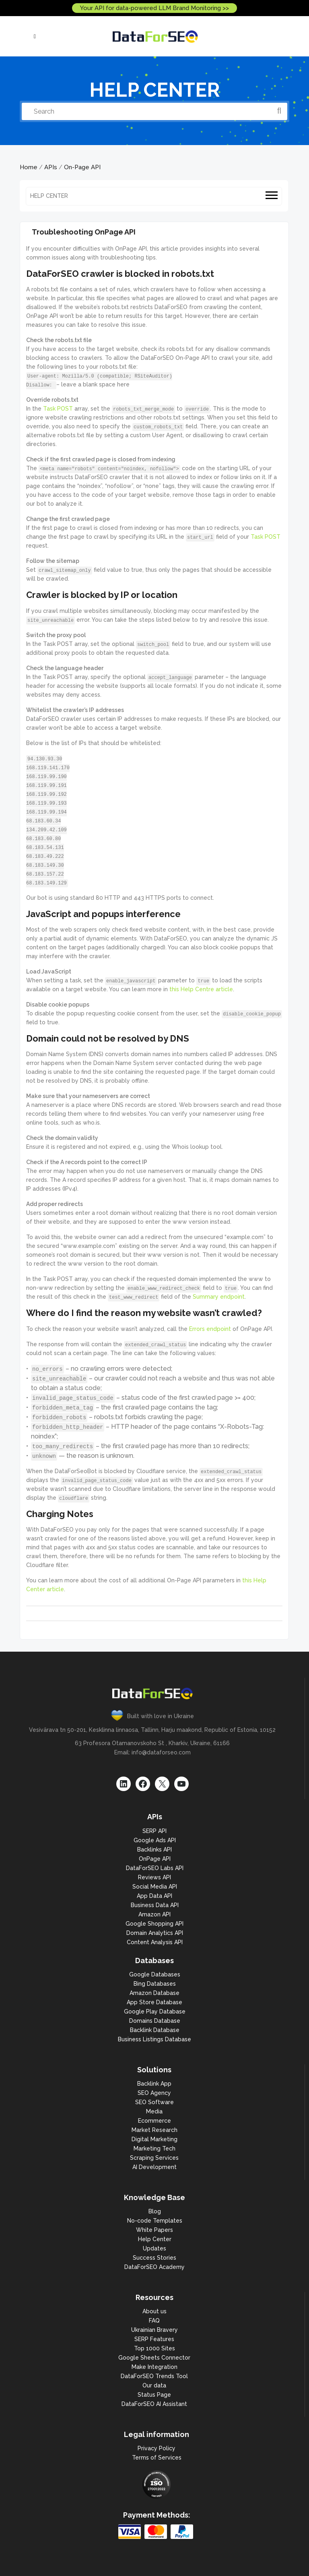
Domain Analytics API (154, 1933)
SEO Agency (154, 2093)
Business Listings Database (154, 2039)
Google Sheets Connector (154, 2357)
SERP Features (154, 2339)
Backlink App (154, 2083)
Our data (154, 2385)
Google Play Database (154, 2011)
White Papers (154, 2230)
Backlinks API (154, 1849)
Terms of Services (156, 2457)
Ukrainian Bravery (154, 2330)
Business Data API (155, 1905)
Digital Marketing (154, 2139)
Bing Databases (155, 1983)
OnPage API (155, 1859)
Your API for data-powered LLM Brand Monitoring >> (154, 8)
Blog (154, 2211)
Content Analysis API (155, 1942)
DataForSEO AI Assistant (154, 2404)
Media (154, 2111)
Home (28, 167)
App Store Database (154, 2002)
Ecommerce (154, 2120)
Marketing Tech (154, 2148)
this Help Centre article (201, 989)
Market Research (154, 2130)
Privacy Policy (156, 2448)
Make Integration (154, 2367)
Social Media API (154, 1886)
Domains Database (154, 2021)
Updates (154, 2248)
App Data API (154, 1896)
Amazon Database (154, 1993)
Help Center (154, 2239)
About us (154, 2311)
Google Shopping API (154, 1923)
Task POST (58, 408)
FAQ (154, 2320)
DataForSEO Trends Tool (154, 2376)
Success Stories (154, 2257)
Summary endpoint (219, 1296)
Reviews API (154, 1877)
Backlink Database (154, 2030)
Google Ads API (155, 1840)
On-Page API (82, 167)
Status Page (154, 2394)
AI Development (154, 2167)
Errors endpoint (210, 1329)
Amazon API (154, 1914)
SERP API (154, 1831)
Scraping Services (154, 2158)
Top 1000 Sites (154, 2348)
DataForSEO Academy (154, 2267)
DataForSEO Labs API (154, 1868)
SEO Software (154, 2102)
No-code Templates (154, 2220)
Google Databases (154, 1974)
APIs (50, 167)
